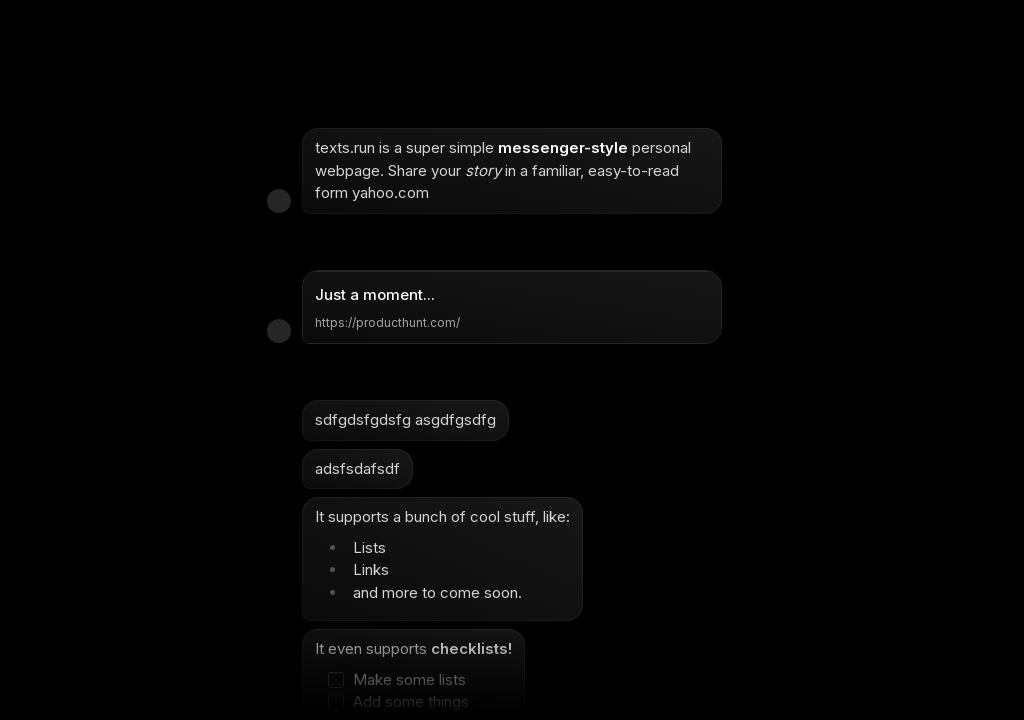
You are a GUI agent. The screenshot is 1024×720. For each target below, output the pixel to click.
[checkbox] (404, 680)
